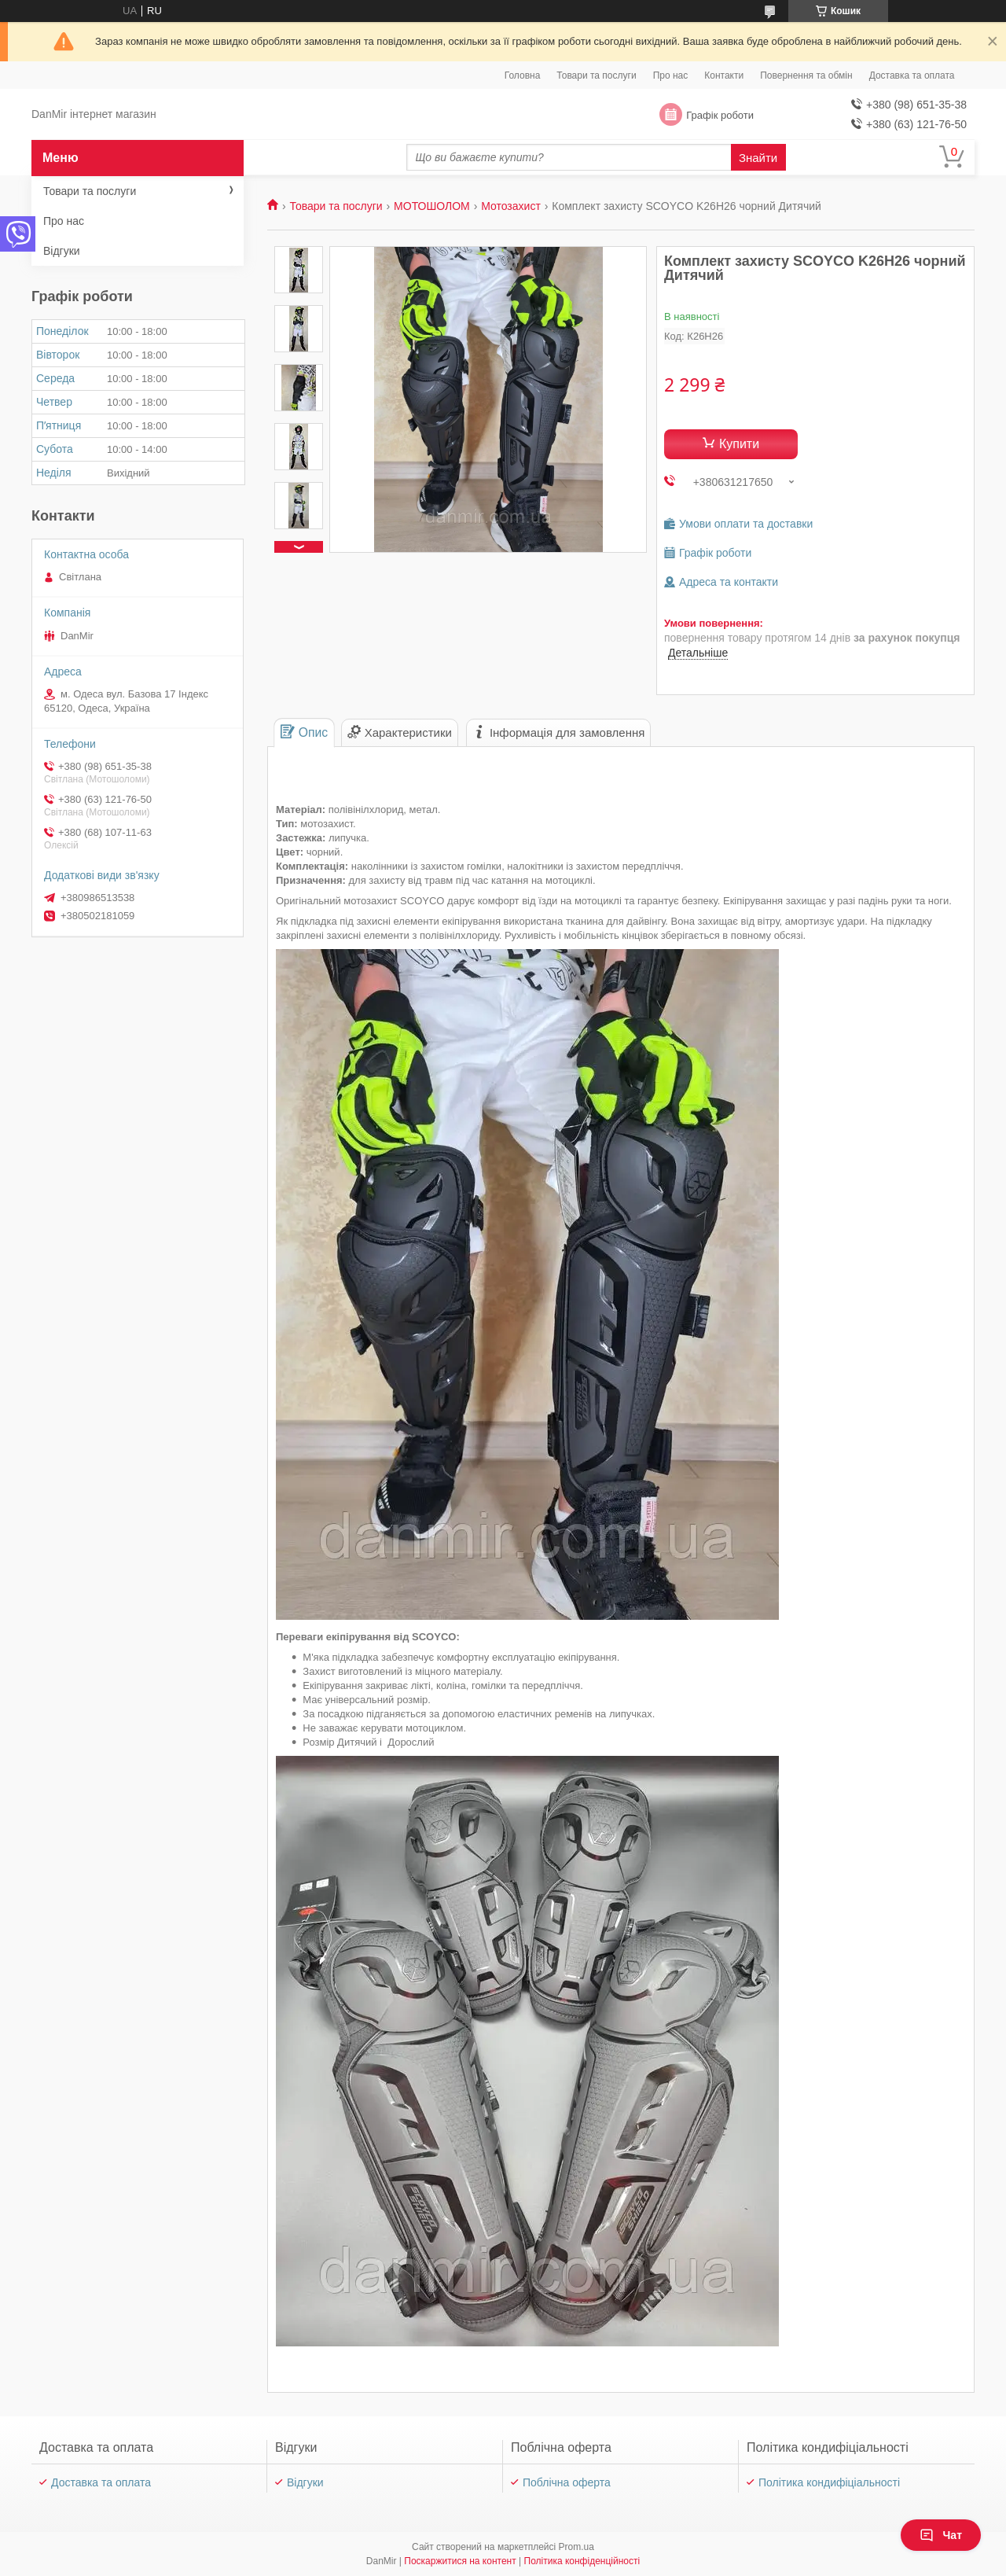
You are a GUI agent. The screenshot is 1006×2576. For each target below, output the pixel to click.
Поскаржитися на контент (460, 2561)
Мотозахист (511, 206)
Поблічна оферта (567, 2482)
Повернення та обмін (806, 75)
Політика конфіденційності (582, 2561)
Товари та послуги (596, 75)
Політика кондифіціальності (829, 2482)
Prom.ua (576, 2546)
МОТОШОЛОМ (432, 206)
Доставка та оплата (912, 75)
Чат (941, 2535)
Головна (523, 75)
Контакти (723, 75)
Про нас (670, 75)
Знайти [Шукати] (758, 157)
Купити (739, 444)
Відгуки (61, 251)
